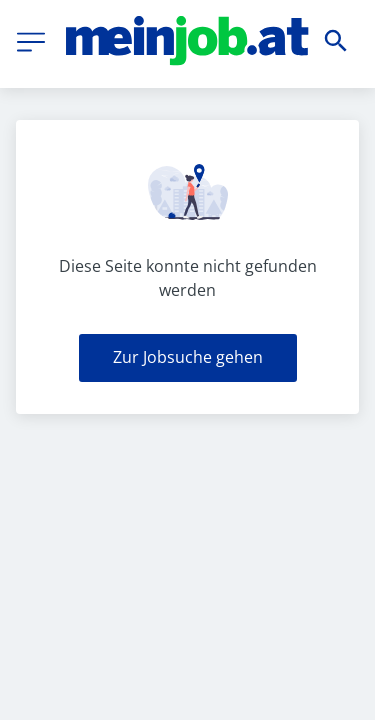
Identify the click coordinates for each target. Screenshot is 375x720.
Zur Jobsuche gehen (188, 357)
